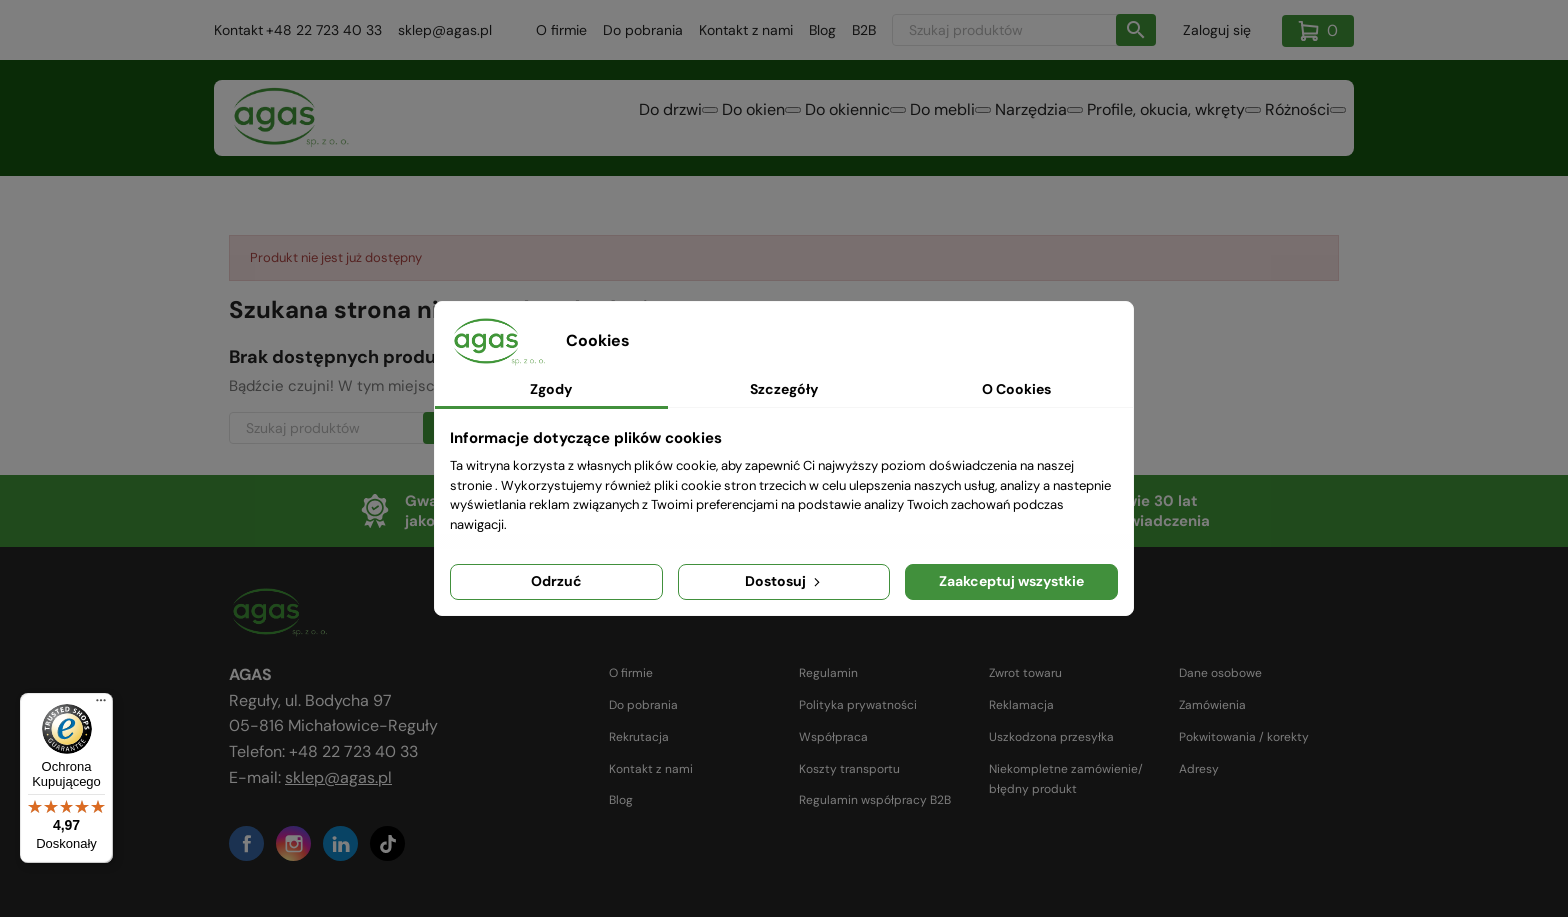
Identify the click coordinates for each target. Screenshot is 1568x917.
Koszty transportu (849, 769)
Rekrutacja (639, 737)
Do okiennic (739, 119)
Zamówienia (1212, 705)
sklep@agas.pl (445, 30)
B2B (864, 30)
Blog (822, 30)
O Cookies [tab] (1016, 389)
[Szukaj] (1024, 30)
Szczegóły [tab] (784, 389)
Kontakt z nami (746, 30)
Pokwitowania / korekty (1244, 737)
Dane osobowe (1220, 673)
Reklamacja (1021, 705)
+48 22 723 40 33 (324, 30)
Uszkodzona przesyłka (1051, 737)
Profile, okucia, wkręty (1130, 119)
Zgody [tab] (551, 389)
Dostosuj (784, 581)
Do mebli (858, 119)
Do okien (621, 119)
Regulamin (828, 673)
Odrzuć (556, 581)
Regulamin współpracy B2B (875, 800)
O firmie (561, 30)
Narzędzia (971, 119)
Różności (1285, 119)
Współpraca (833, 737)
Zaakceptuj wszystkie (1011, 581)
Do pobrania (643, 30)
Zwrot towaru (1025, 673)
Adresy (1199, 769)
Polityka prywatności (858, 705)
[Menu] (101, 705)
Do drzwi (514, 119)
